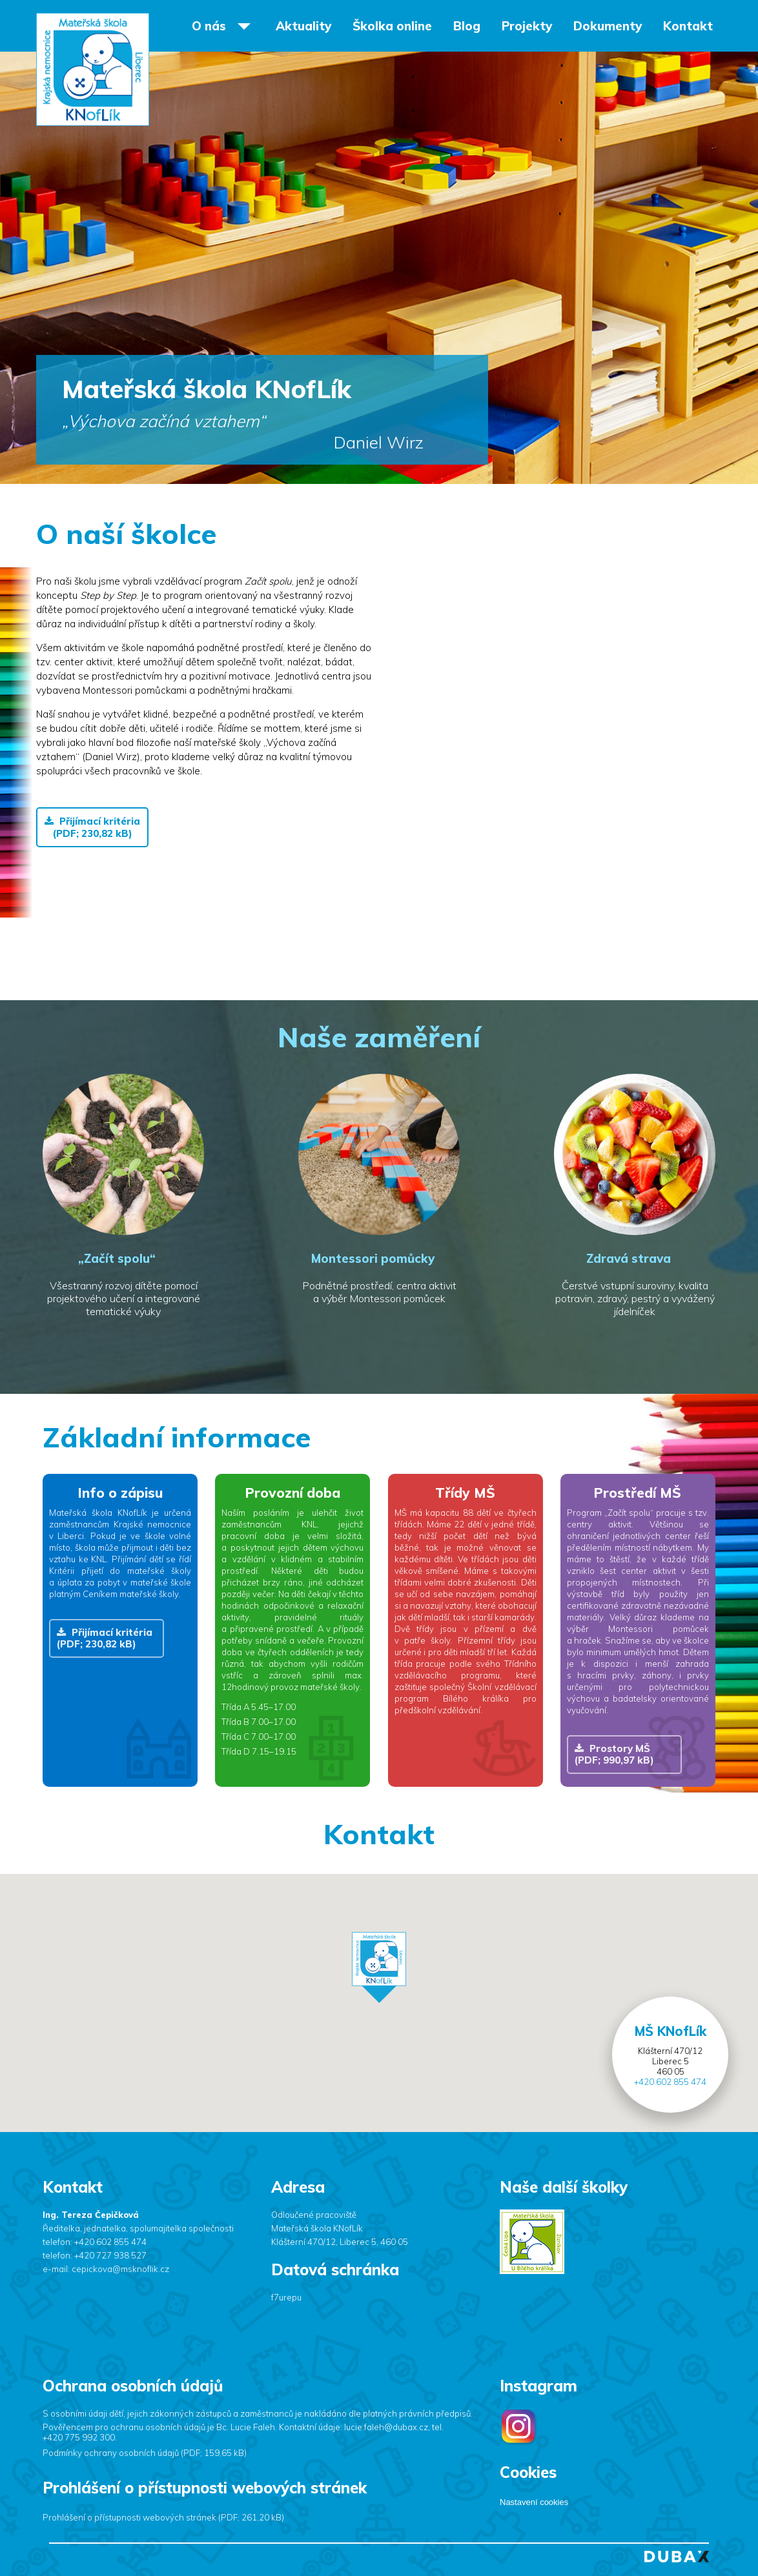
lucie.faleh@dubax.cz (386, 2427)
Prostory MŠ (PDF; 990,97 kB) (614, 1754)
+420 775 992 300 (79, 2437)
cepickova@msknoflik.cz (120, 2269)
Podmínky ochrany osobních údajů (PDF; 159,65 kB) (145, 2453)
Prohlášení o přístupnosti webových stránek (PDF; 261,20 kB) (163, 2517)
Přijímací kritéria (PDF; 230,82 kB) (92, 827)
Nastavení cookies (534, 2502)
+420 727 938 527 (110, 2255)
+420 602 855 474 (670, 2082)
